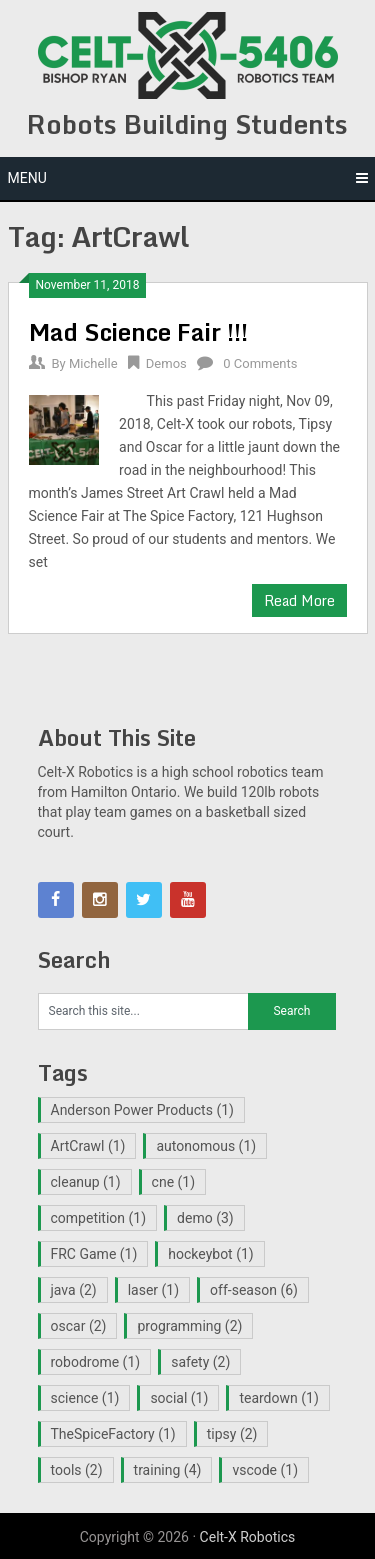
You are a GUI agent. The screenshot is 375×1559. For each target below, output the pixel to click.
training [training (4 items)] (168, 1470)
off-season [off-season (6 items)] (254, 1290)
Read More (299, 600)
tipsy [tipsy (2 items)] (232, 1434)
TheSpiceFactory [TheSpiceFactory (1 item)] (113, 1434)
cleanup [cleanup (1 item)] (86, 1182)
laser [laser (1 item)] (153, 1290)
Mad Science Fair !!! (138, 331)
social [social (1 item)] (179, 1398)
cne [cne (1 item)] (174, 1182)
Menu (27, 178)
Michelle (93, 363)
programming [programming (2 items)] (189, 1326)
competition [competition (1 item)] (99, 1218)
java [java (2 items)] (74, 1290)
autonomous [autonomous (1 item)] (206, 1146)
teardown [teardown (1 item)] (278, 1398)
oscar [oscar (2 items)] (79, 1326)
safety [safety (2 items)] (200, 1362)
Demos (166, 363)
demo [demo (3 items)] (205, 1218)
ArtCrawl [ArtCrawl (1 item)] (88, 1146)
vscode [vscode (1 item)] (265, 1470)
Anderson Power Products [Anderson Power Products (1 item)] (142, 1110)
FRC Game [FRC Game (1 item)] (94, 1254)
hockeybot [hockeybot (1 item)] (210, 1254)
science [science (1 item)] (85, 1398)
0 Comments (260, 363)
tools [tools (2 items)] (77, 1470)
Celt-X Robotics (248, 1537)
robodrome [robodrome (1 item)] (96, 1362)
